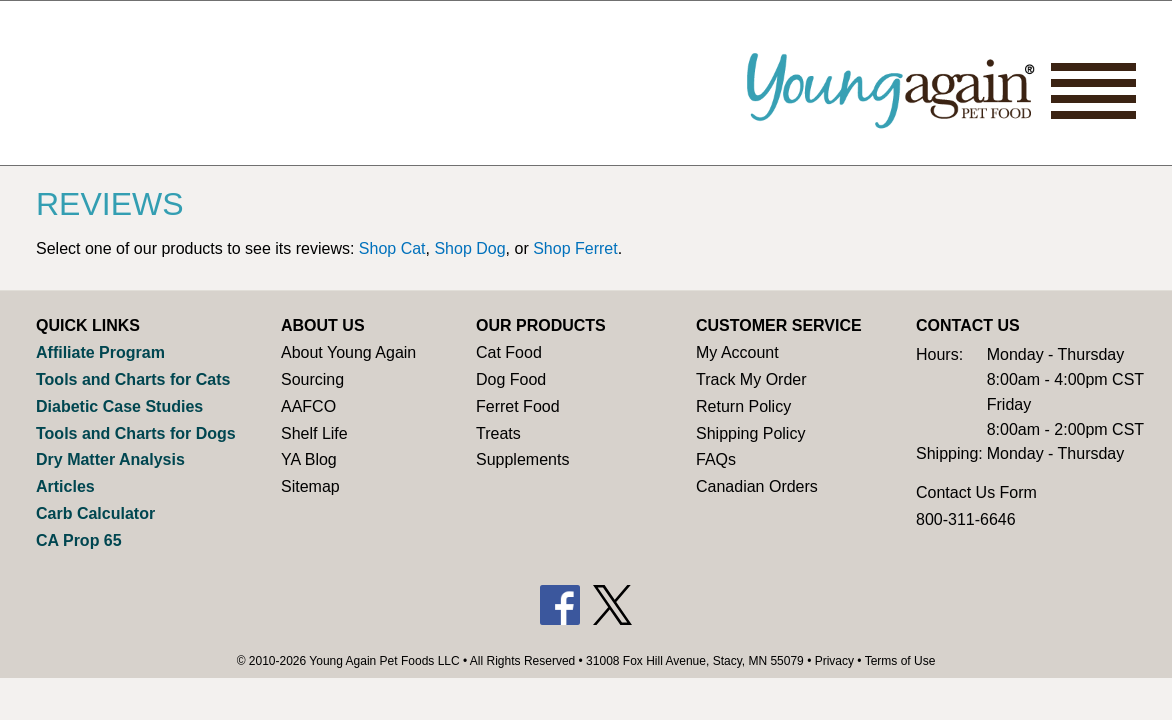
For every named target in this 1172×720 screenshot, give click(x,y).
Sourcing (312, 379)
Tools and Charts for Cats (133, 379)
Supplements (522, 459)
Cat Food (509, 352)
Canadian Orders (757, 486)
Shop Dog (469, 248)
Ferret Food (518, 406)
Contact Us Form (976, 492)
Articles (65, 486)
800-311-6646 (966, 519)
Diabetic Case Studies (119, 406)
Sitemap (310, 486)
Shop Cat (392, 248)
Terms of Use (900, 661)
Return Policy (743, 406)
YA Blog (309, 459)
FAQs (716, 459)
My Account (737, 352)
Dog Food (511, 379)
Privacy (834, 661)
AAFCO (308, 406)
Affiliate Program (100, 352)
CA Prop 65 (79, 540)
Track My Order (751, 379)
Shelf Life (314, 433)
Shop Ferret (575, 248)
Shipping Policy (750, 433)
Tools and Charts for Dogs (136, 433)
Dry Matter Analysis (110, 459)
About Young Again (348, 352)
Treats (498, 433)
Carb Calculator (95, 513)
